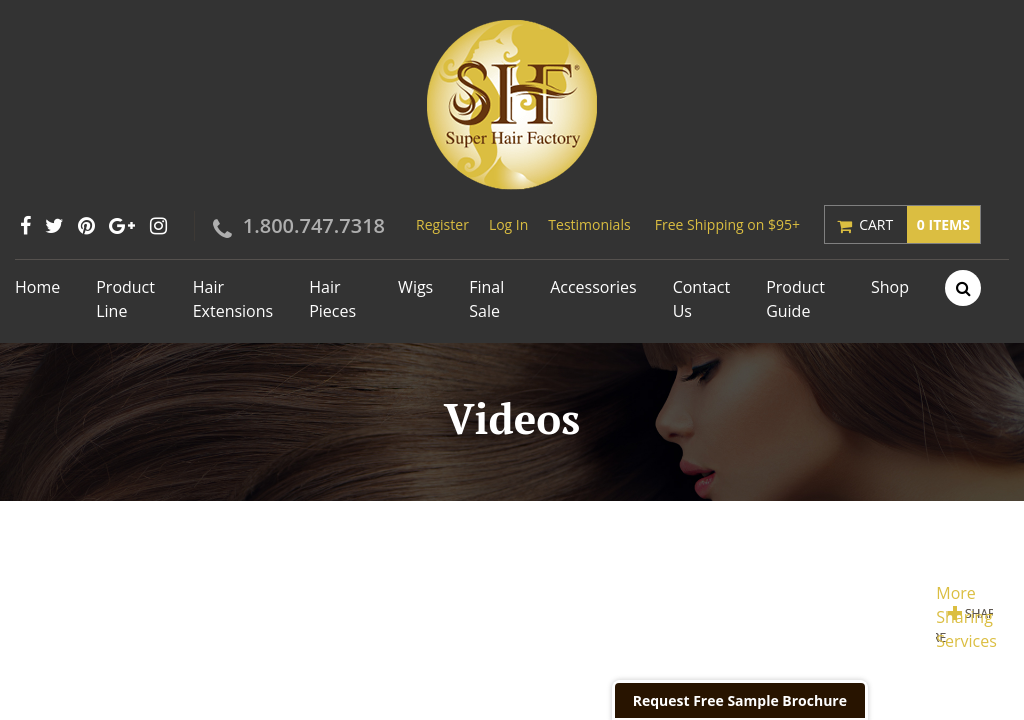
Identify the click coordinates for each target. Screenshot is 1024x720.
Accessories (593, 287)
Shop (890, 287)
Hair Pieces (332, 299)
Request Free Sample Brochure (740, 700)
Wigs (415, 287)
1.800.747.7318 (314, 225)
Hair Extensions (233, 299)
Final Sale (486, 299)
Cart (919, 224)
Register (442, 224)
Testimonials (589, 224)
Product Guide (795, 299)
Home (37, 287)
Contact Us (701, 299)
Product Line (125, 299)
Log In (508, 224)
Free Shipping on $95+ (727, 224)
